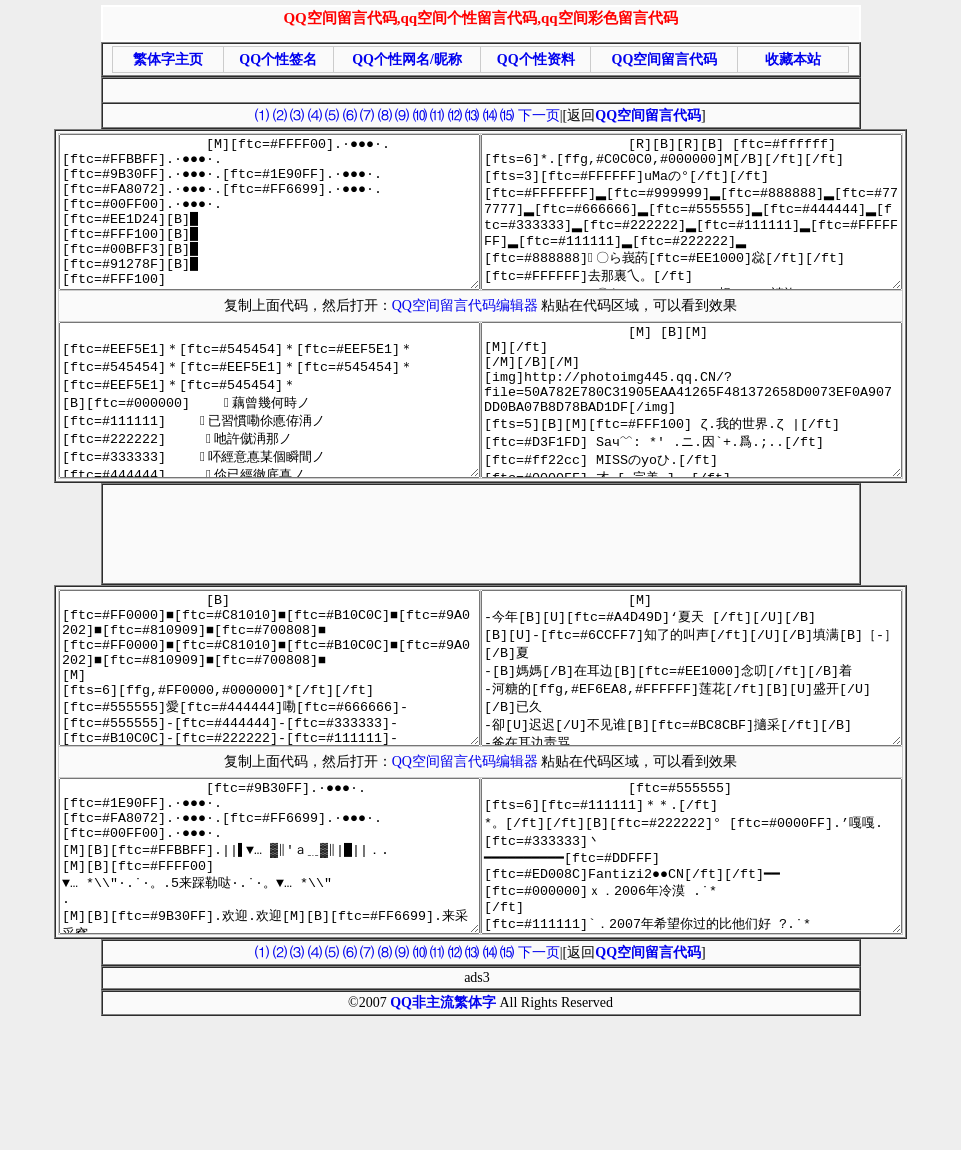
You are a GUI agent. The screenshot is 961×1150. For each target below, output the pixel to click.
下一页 (539, 115)
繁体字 (475, 1122)
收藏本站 (793, 59)
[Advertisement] (477, 88)
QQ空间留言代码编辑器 (469, 335)
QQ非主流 (422, 1122)
